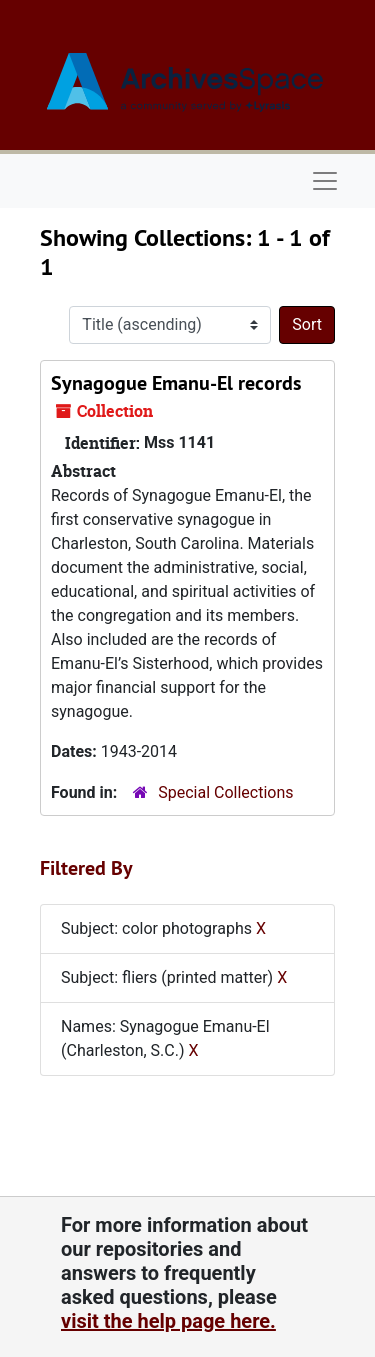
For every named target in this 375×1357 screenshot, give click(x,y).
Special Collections (225, 792)
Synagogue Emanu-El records (176, 383)
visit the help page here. (168, 1321)
